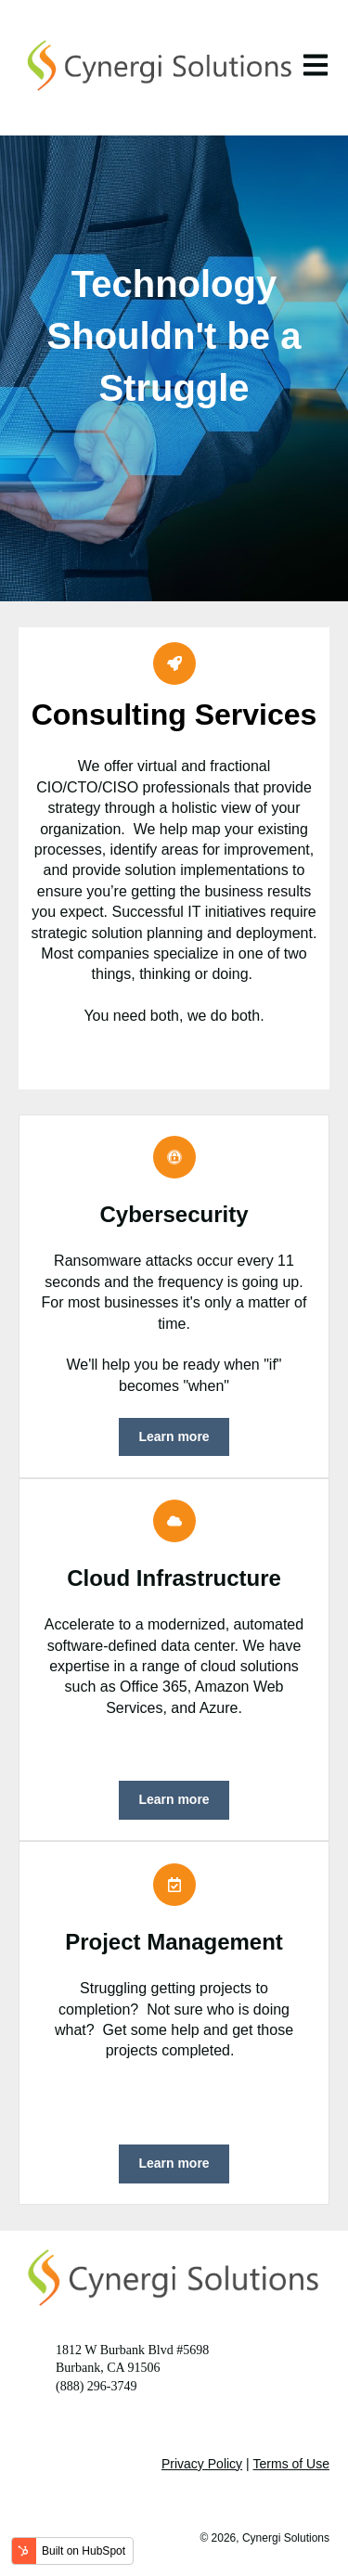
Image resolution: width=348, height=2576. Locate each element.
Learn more (173, 1436)
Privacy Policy (201, 2463)
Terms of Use (291, 2463)
